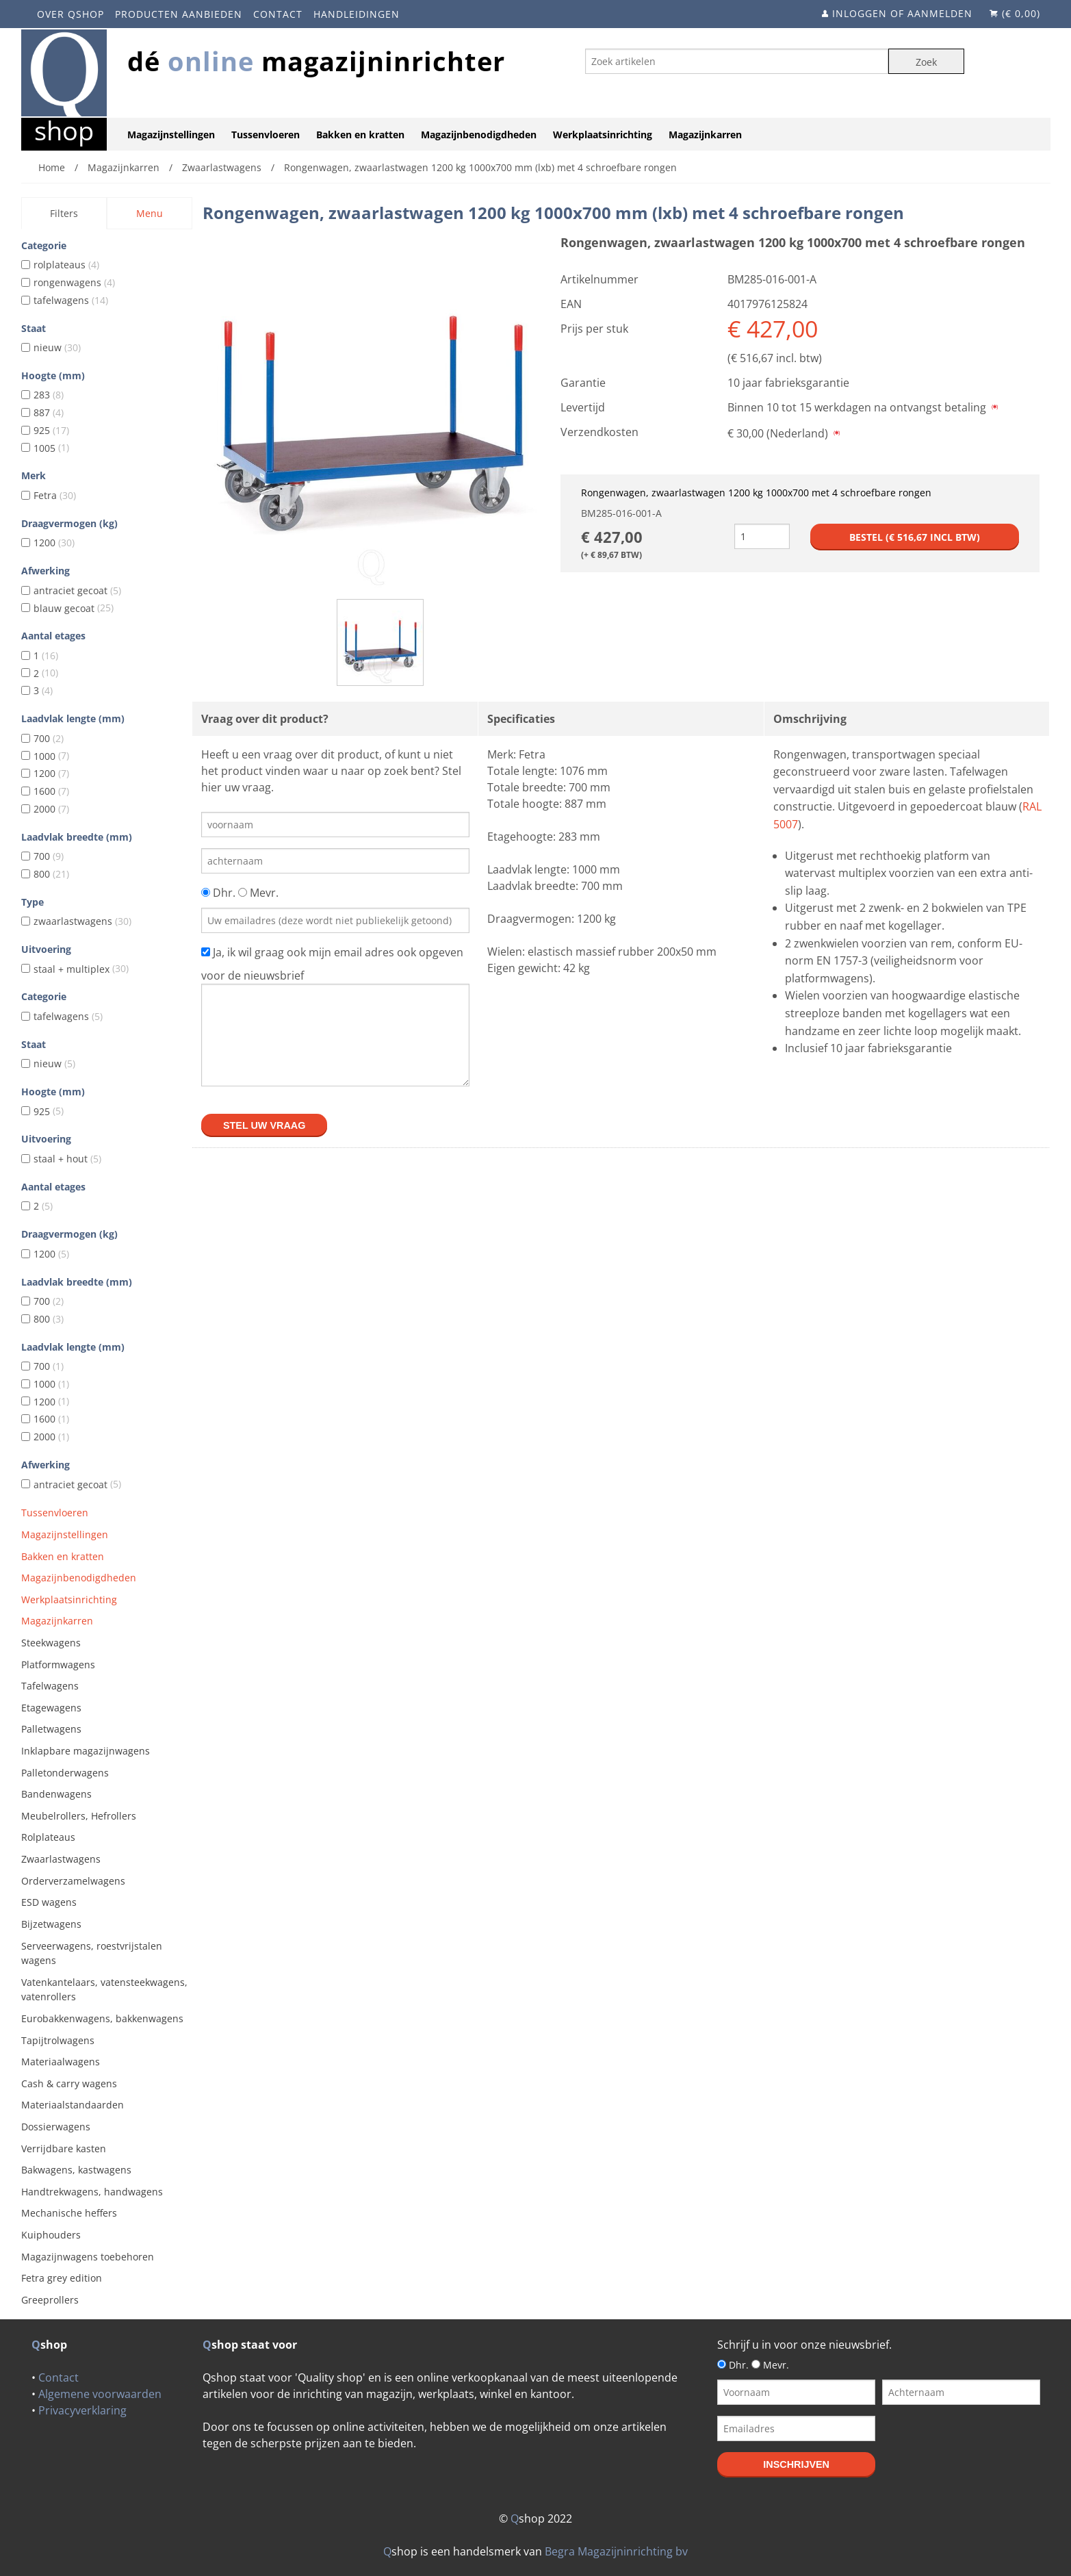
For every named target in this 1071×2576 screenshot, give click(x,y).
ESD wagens (49, 1902)
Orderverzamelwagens (73, 1880)
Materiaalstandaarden (72, 2104)
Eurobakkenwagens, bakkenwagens (102, 2018)
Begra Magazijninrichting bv (616, 2551)
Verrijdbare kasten (63, 2148)
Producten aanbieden (178, 14)
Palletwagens (51, 1728)
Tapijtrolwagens (57, 2040)
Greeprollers (50, 2299)
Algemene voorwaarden (100, 2393)
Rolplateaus (48, 1837)
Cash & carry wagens (69, 2083)
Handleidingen (356, 14)
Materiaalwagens (60, 2061)
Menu (149, 213)
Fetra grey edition (61, 2277)
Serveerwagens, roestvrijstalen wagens (91, 1953)
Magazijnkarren (705, 134)
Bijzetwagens (51, 1923)
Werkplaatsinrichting (602, 134)
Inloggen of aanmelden (902, 13)
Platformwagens (58, 1664)
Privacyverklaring (82, 2410)
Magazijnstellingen (171, 134)
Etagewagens (51, 1707)
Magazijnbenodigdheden (479, 134)
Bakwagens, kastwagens (76, 2169)
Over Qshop (70, 14)
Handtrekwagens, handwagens (92, 2191)
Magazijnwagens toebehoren (87, 2256)
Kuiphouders (51, 2234)
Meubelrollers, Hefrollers (78, 1815)
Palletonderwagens (65, 1772)
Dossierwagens (55, 2126)
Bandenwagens (56, 1793)
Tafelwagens (50, 1685)
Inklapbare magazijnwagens (85, 1750)
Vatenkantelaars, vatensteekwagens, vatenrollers (104, 1990)
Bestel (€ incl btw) (914, 537)
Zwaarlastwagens (61, 1858)
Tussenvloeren (265, 134)
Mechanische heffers (69, 2212)
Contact (277, 14)
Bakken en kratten (360, 134)
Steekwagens (51, 1642)
